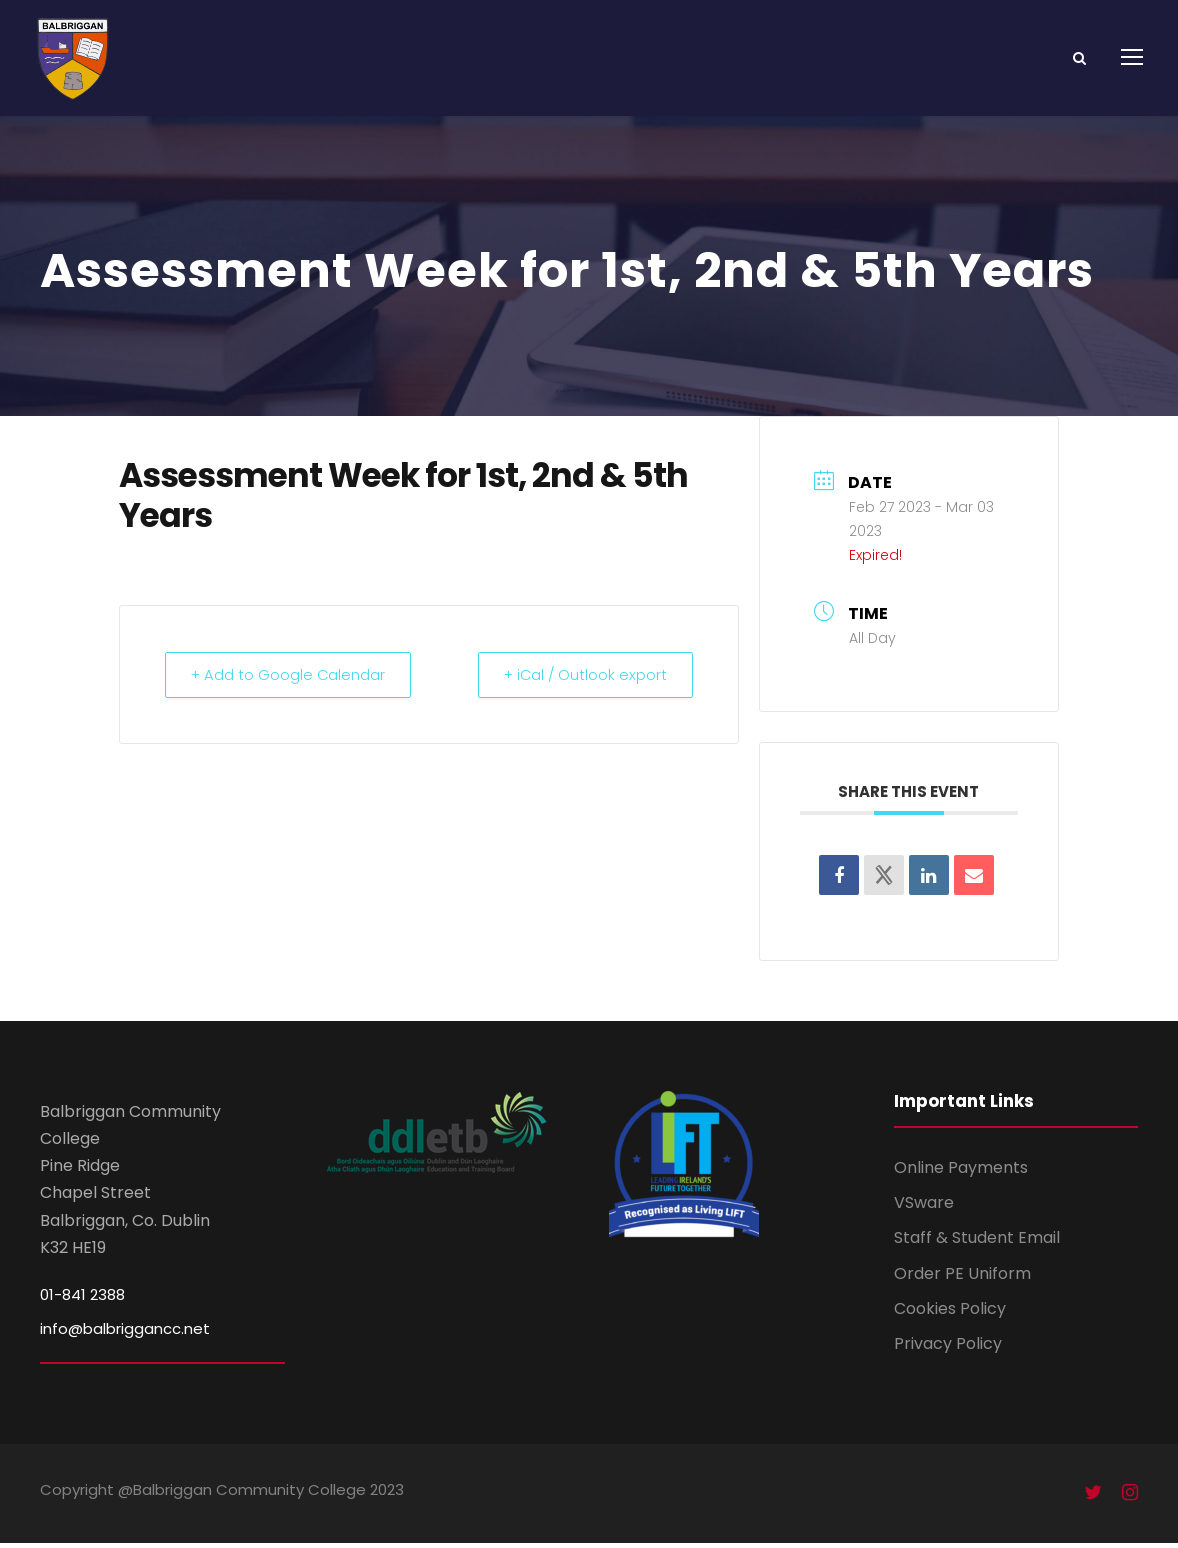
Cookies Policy (950, 1313)
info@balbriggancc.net (125, 1333)
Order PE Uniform (962, 1278)
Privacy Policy (948, 1348)
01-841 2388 (82, 1299)
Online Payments (961, 1172)
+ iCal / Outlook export (581, 679)
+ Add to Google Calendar (292, 679)
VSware (924, 1207)
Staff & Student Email (977, 1242)
